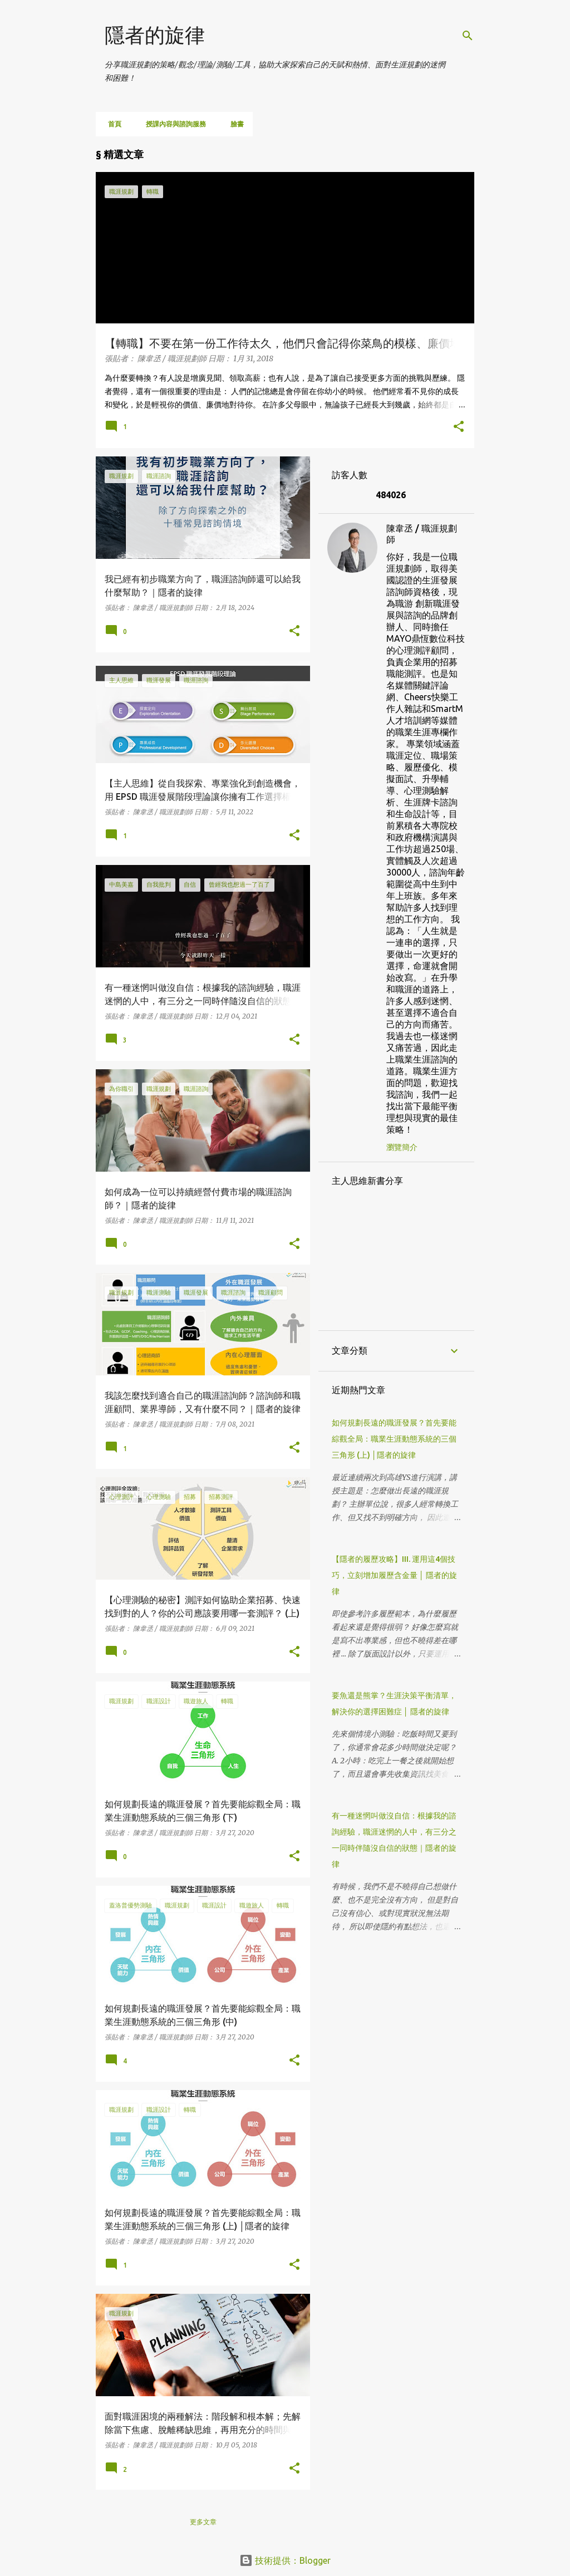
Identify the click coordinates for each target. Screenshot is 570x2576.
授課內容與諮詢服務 (172, 123)
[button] (458, 427)
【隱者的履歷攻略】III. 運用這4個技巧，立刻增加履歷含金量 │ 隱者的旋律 (394, 1575)
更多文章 (203, 2521)
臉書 (233, 123)
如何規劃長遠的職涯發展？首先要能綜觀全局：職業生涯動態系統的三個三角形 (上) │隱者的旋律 (394, 1438)
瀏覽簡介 (401, 1147)
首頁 (111, 123)
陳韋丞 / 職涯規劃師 (421, 533)
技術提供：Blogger (285, 2560)
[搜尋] (467, 35)
